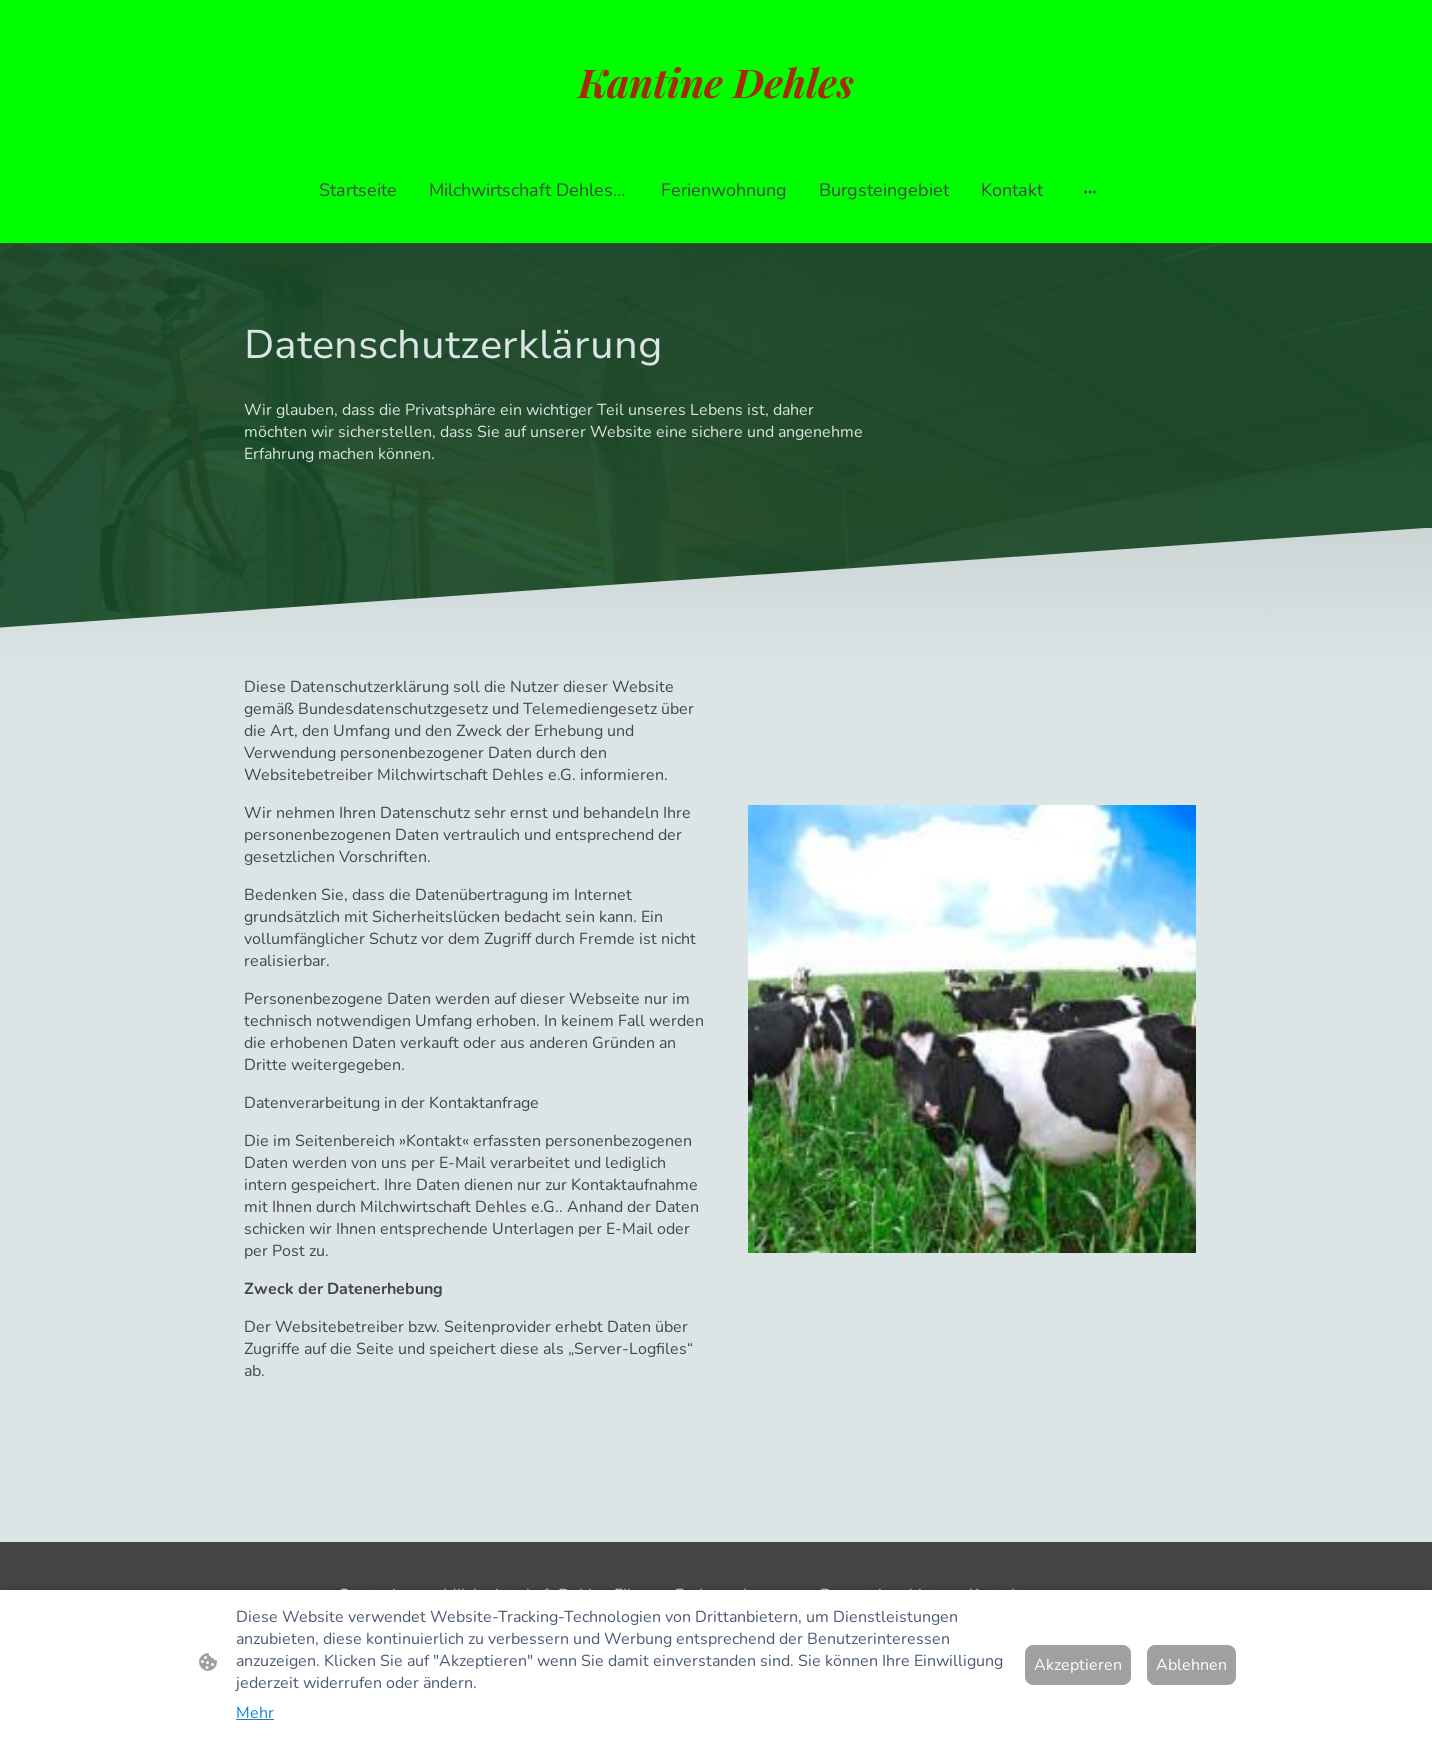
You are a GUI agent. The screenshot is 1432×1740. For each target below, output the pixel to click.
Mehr (255, 1713)
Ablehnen (1191, 1665)
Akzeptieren (1078, 1665)
